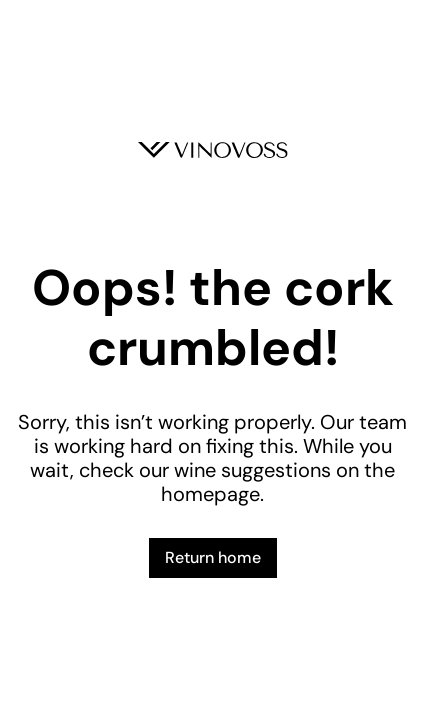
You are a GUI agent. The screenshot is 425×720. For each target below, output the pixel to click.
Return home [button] (213, 557)
